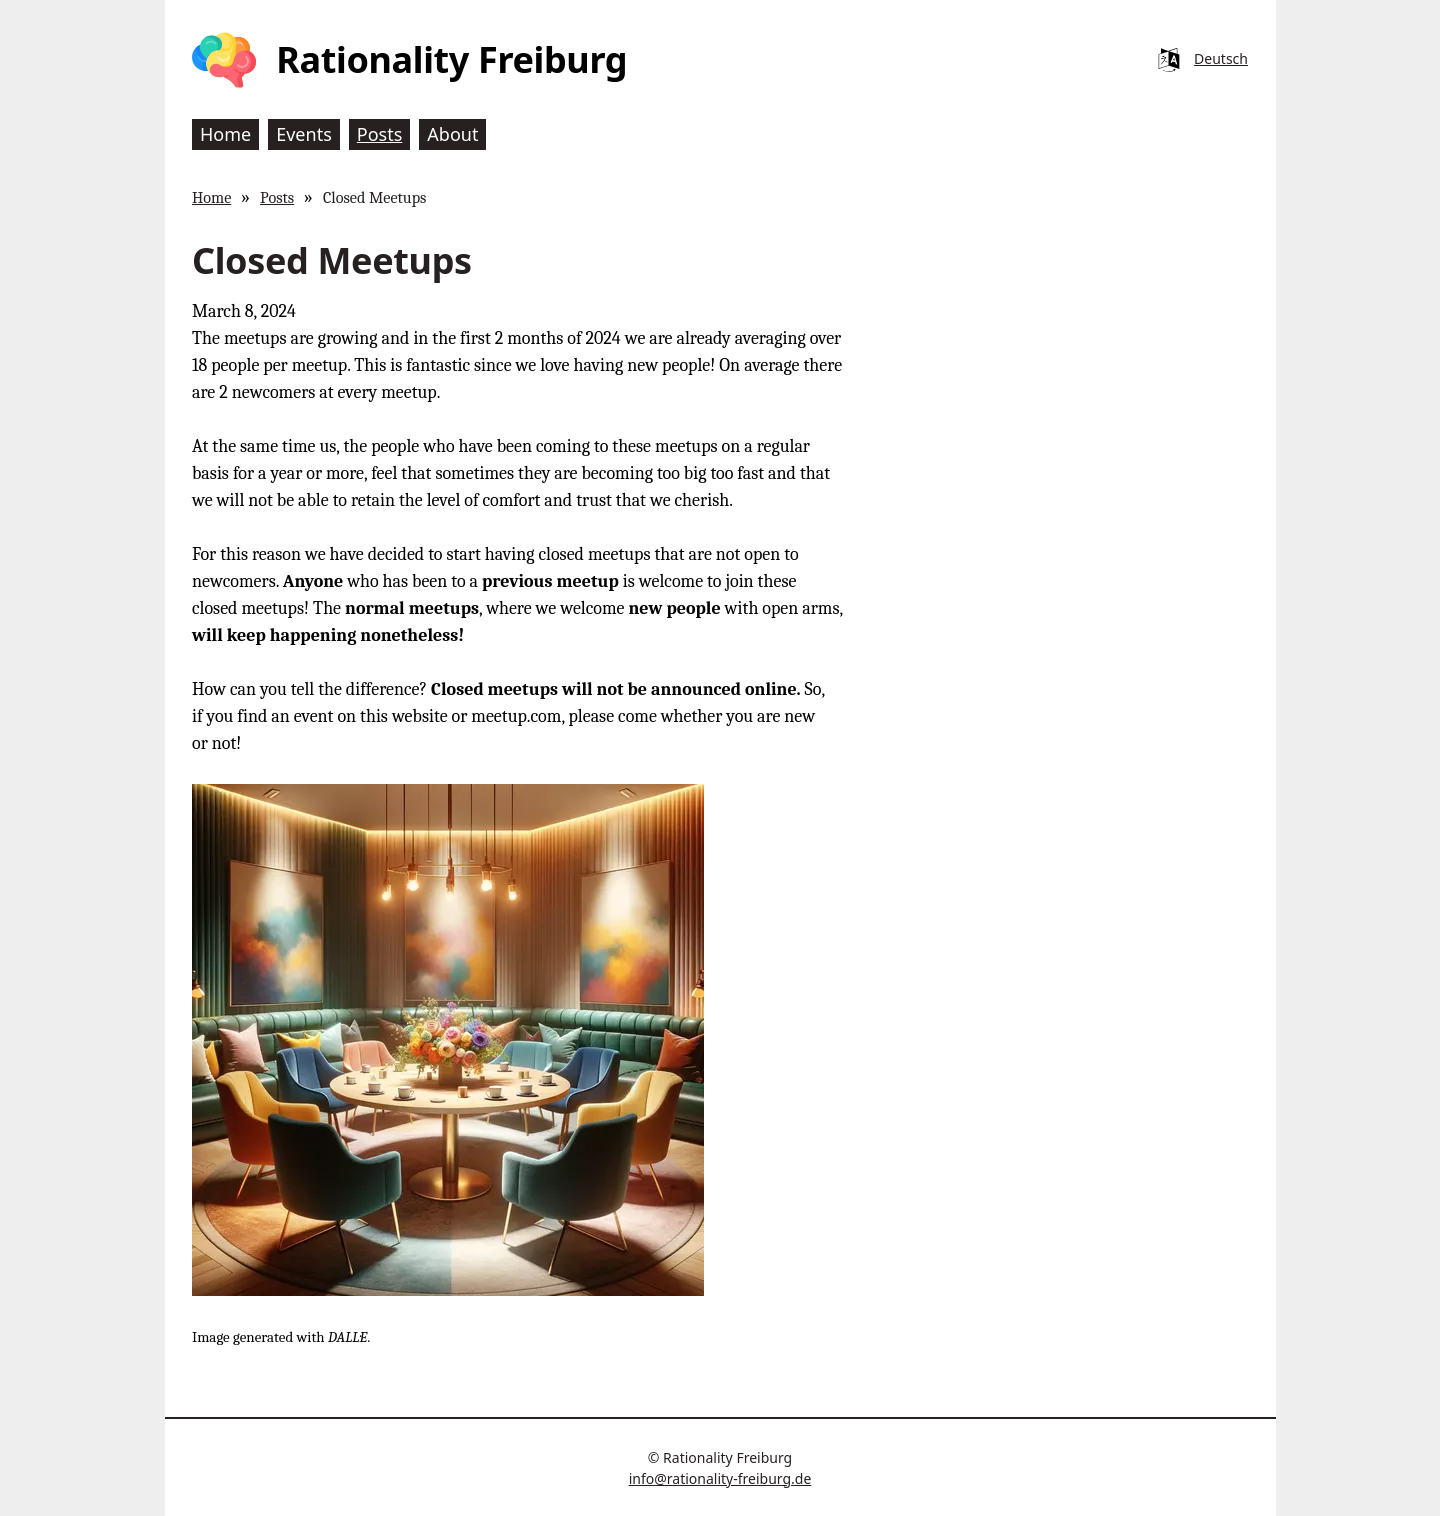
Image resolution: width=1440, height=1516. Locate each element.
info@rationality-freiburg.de (720, 1478)
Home (211, 197)
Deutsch (1221, 58)
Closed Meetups (375, 197)
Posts (277, 197)
